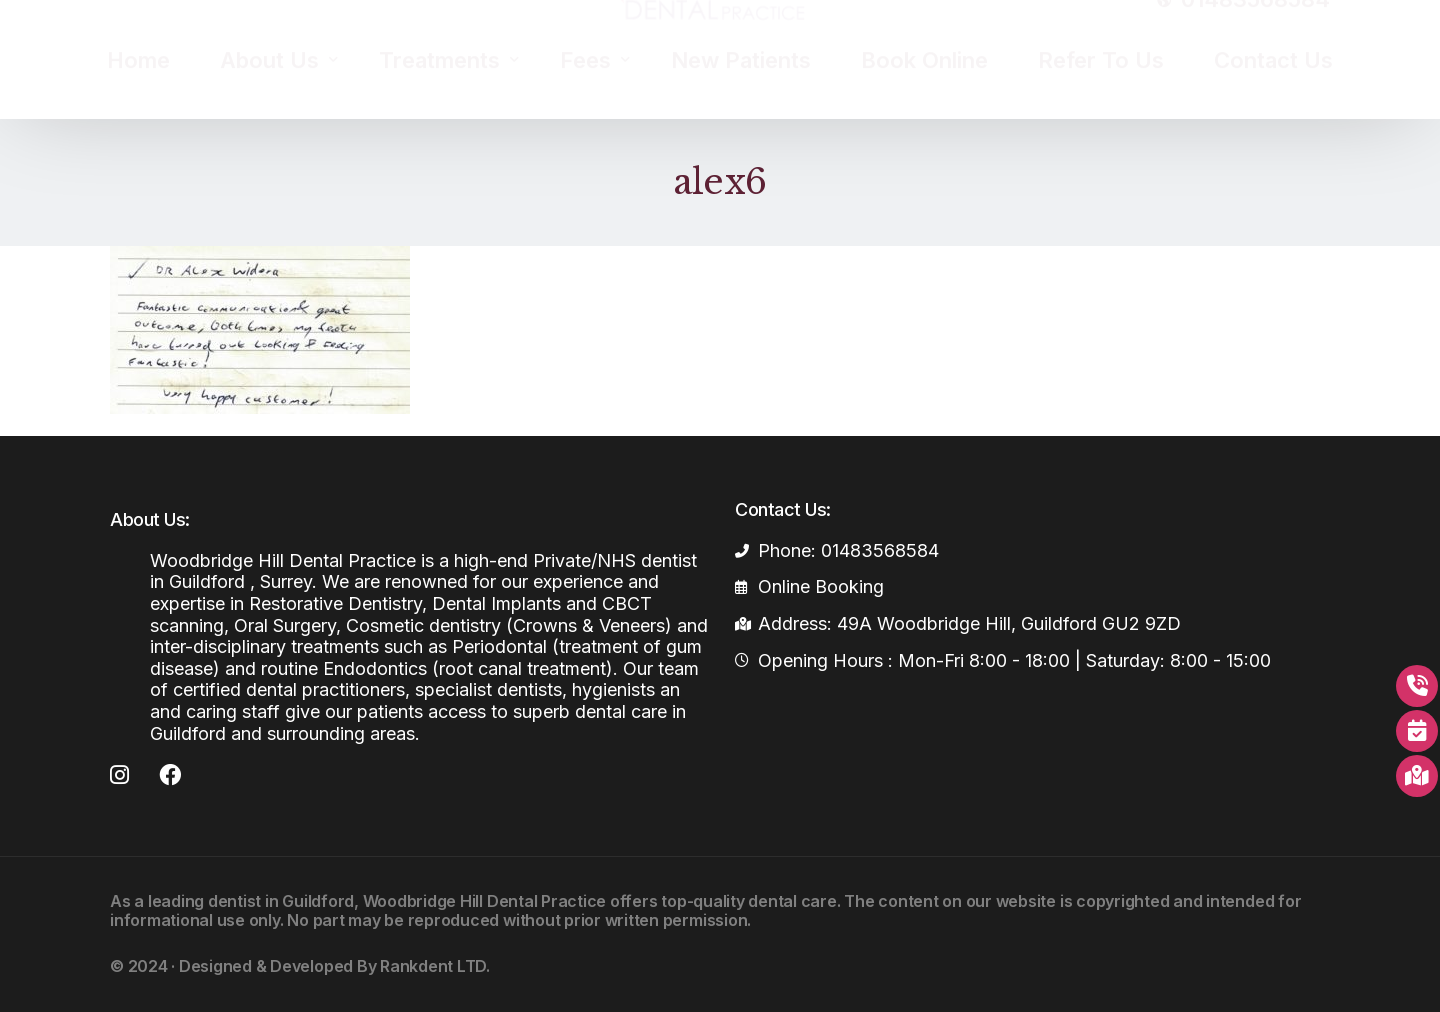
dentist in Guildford (281, 901)
